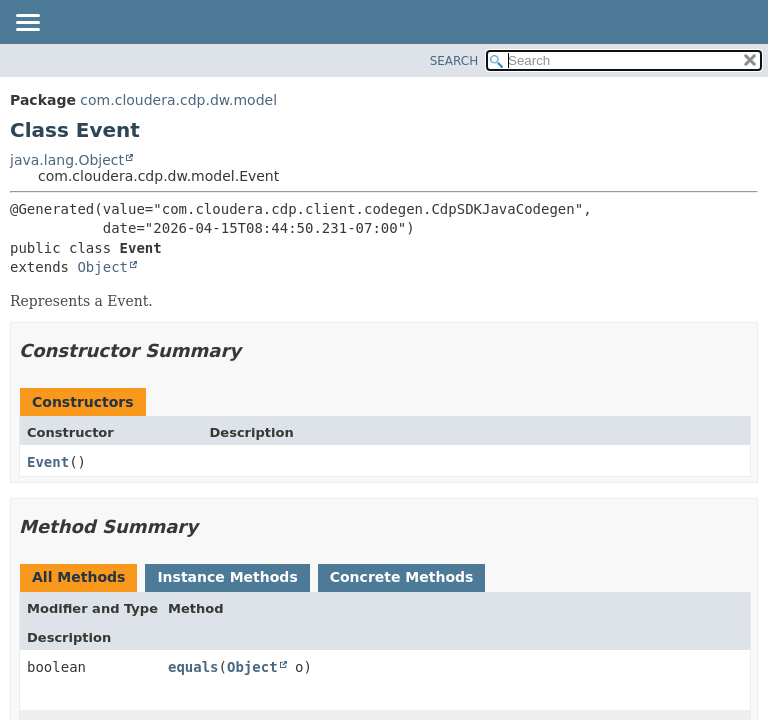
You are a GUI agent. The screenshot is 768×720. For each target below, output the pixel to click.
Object (102, 267)
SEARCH (454, 61)
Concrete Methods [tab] (402, 577)
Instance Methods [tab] (227, 577)
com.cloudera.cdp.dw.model (178, 100)
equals (193, 667)
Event (48, 462)
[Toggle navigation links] (27, 24)
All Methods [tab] (78, 577)
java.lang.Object (67, 160)
